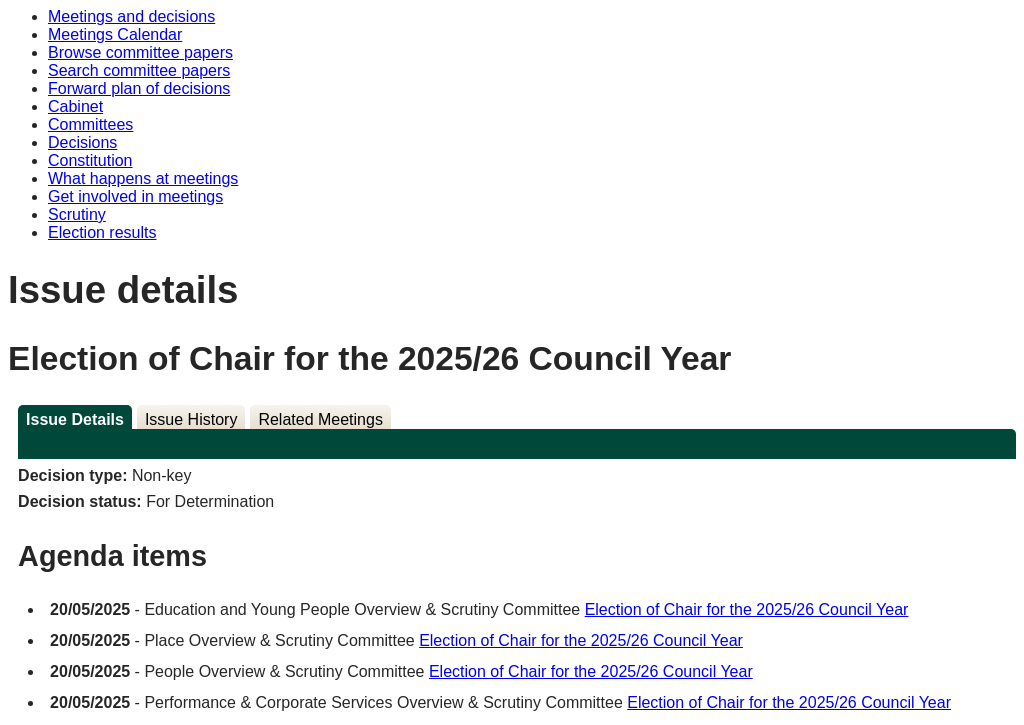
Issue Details (75, 419)
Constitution (90, 160)
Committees (90, 124)
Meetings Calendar (115, 34)
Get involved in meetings (135, 196)
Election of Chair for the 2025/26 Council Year (747, 609)
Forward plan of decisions (139, 88)
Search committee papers (139, 70)
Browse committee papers (140, 52)
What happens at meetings (143, 178)
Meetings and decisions (131, 16)
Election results (102, 232)
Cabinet (75, 106)
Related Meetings (320, 419)
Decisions (82, 142)
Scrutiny (77, 214)
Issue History (191, 419)
